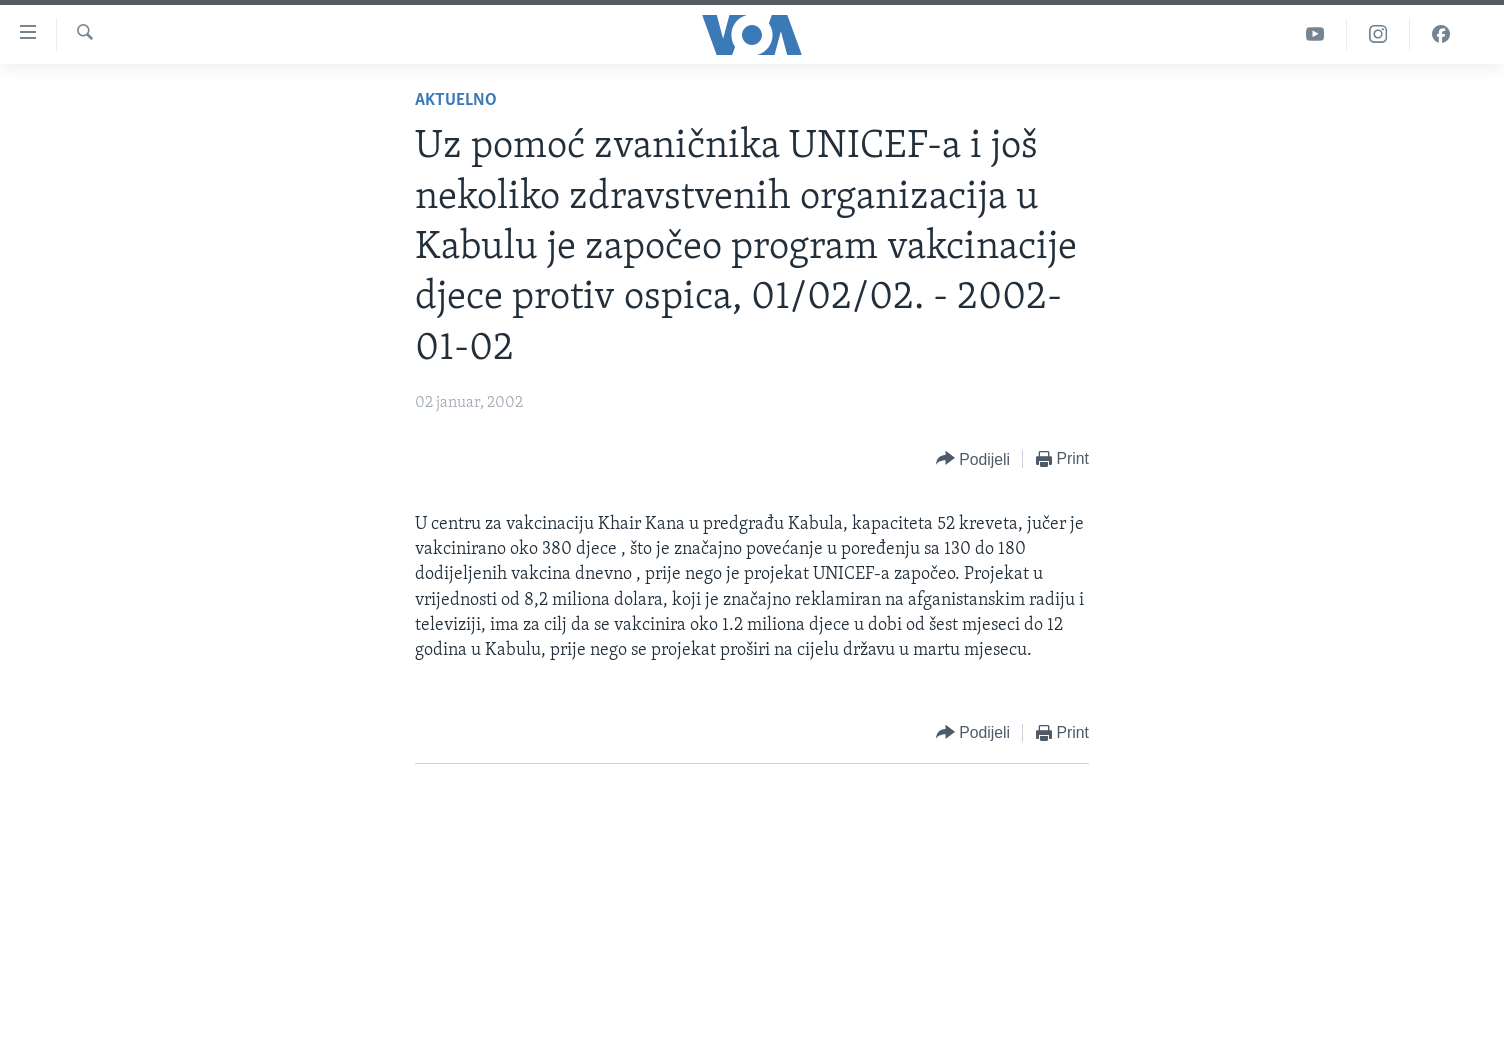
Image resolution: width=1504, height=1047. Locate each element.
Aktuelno (456, 100)
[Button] (973, 459)
